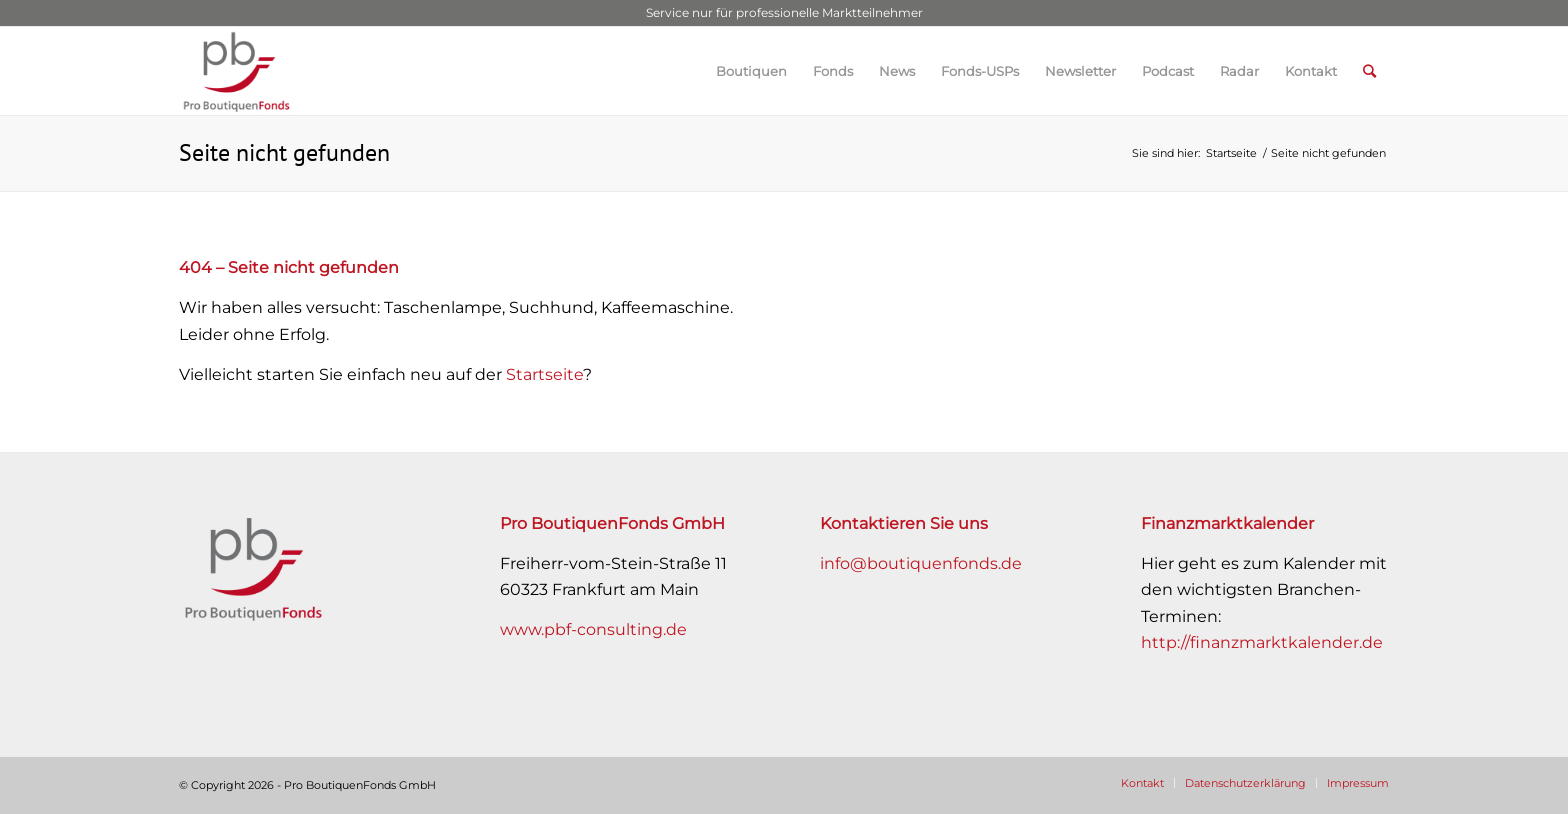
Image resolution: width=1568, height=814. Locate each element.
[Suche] (1369, 71)
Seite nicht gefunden (284, 152)
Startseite (544, 374)
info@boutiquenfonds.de (921, 563)
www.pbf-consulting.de (593, 629)
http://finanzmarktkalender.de (1262, 642)
